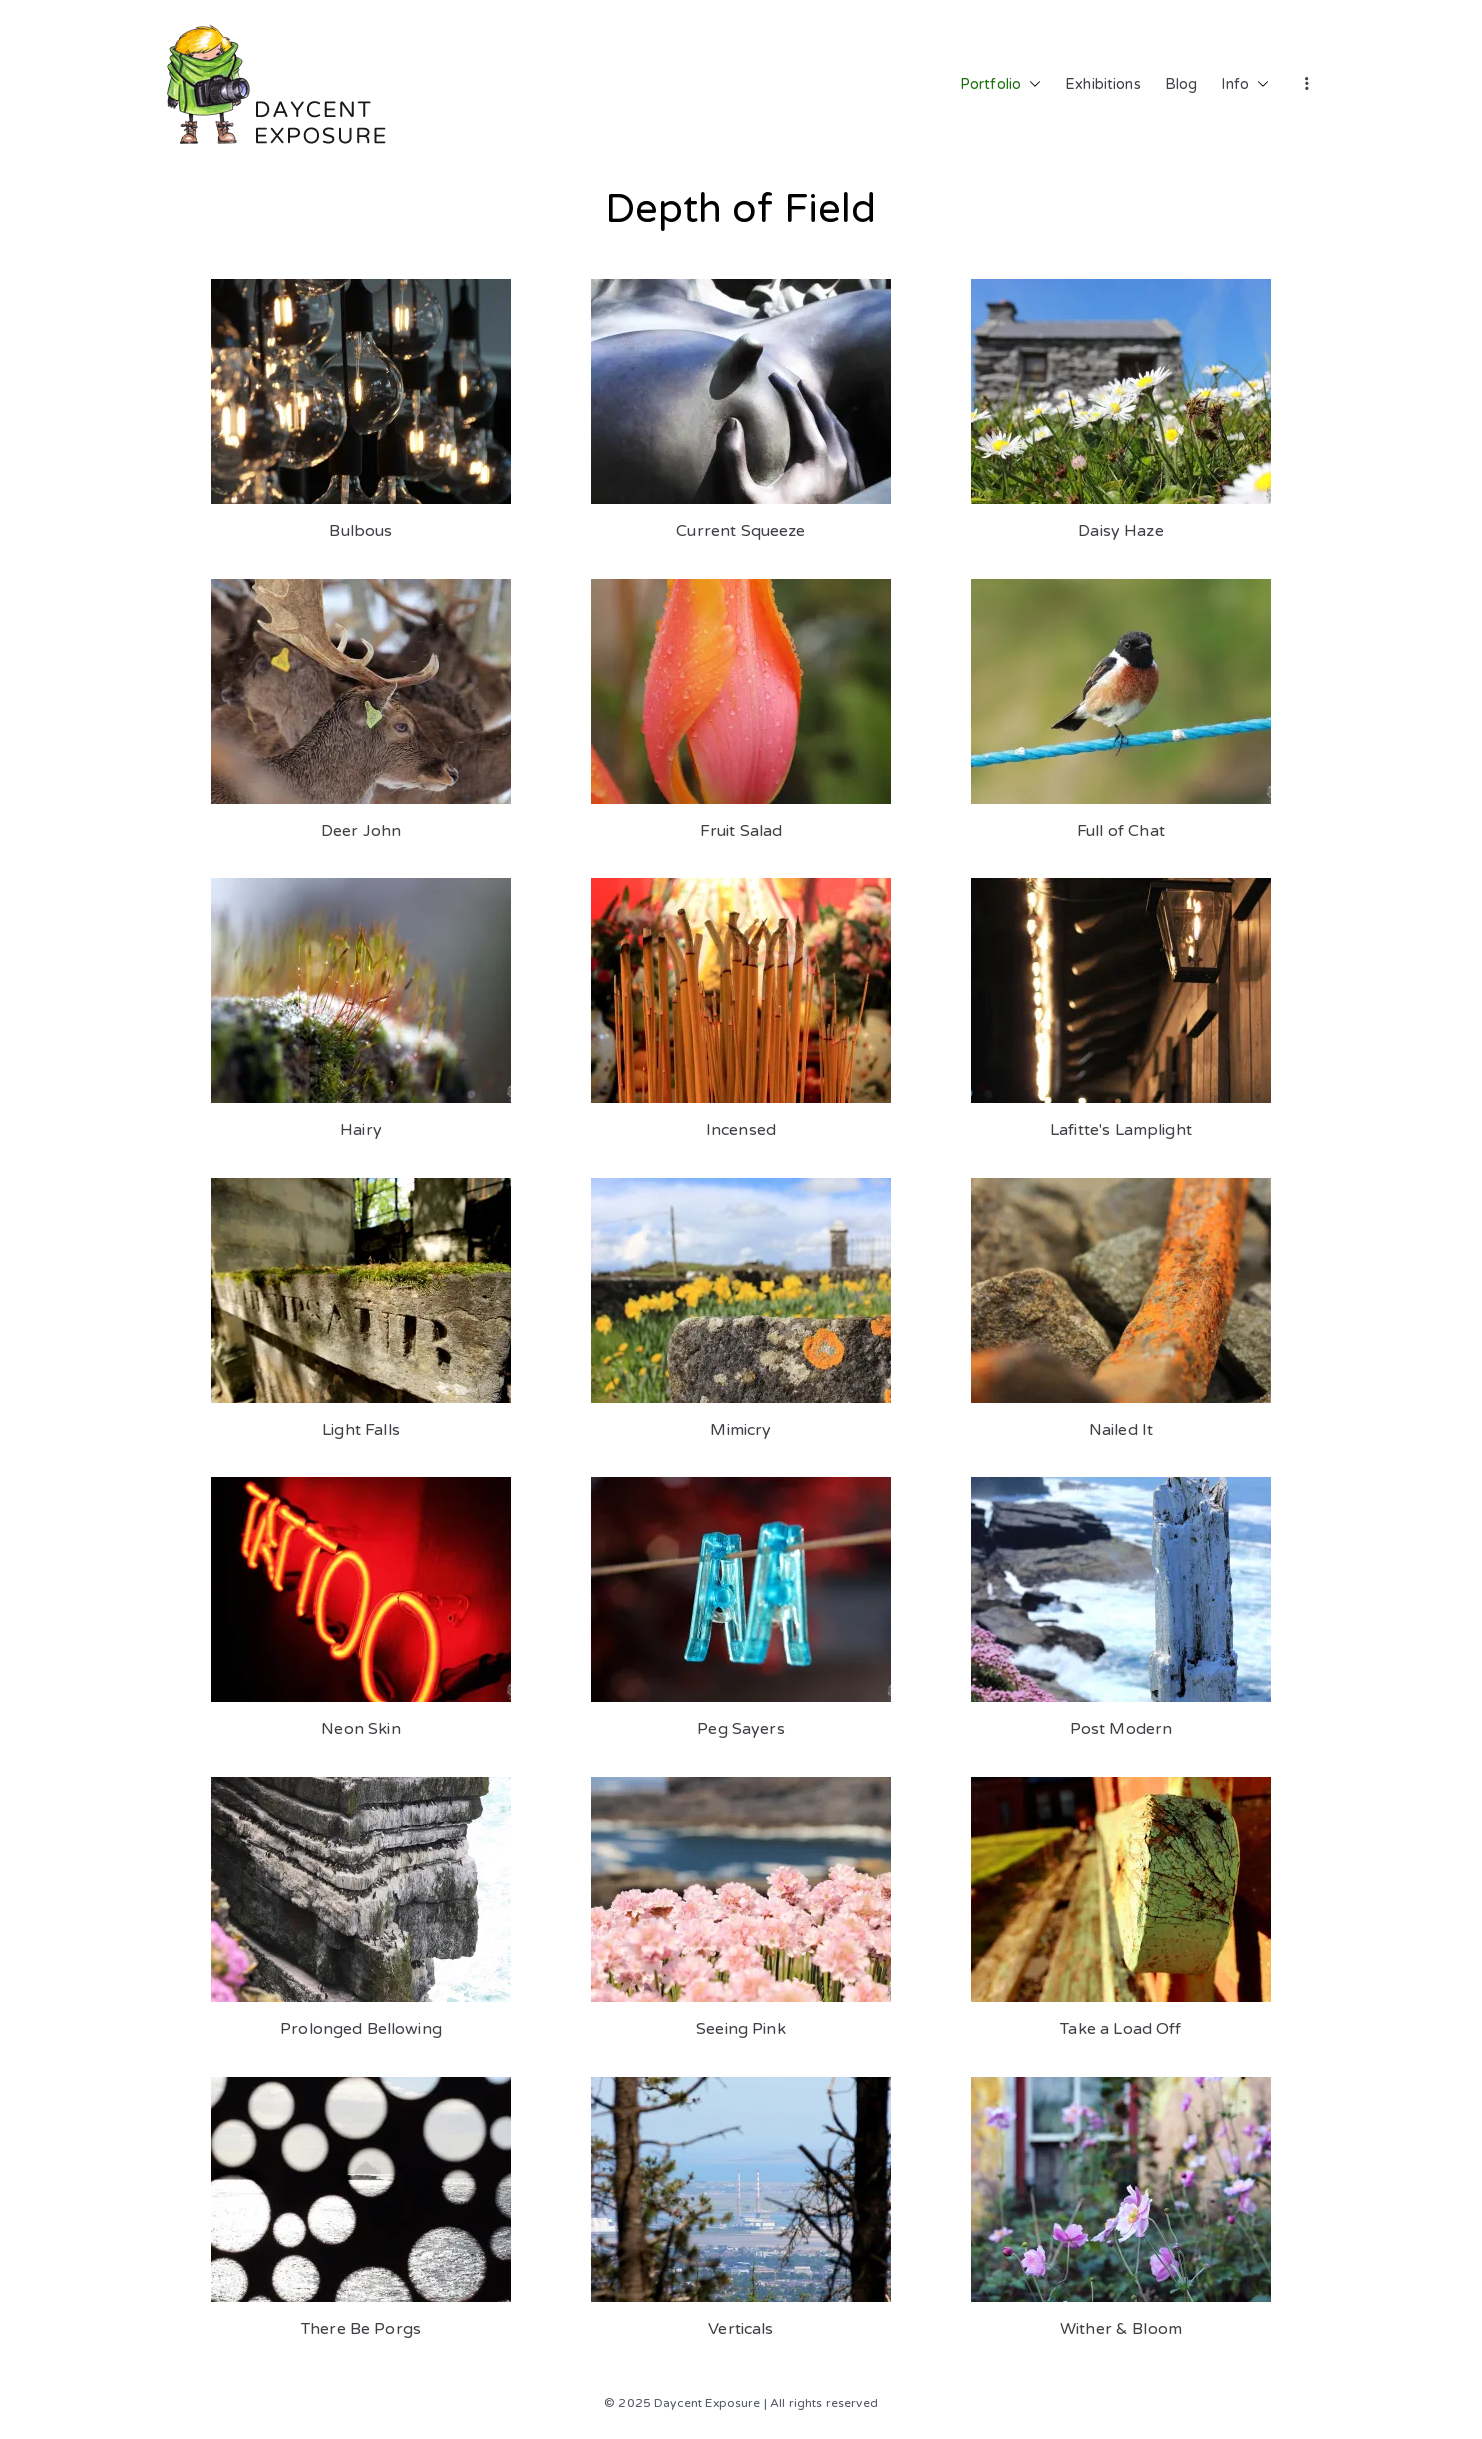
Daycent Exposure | (710, 2403)
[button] (1031, 85)
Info (1245, 85)
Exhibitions (1103, 84)
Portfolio (1000, 85)
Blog (1181, 84)
